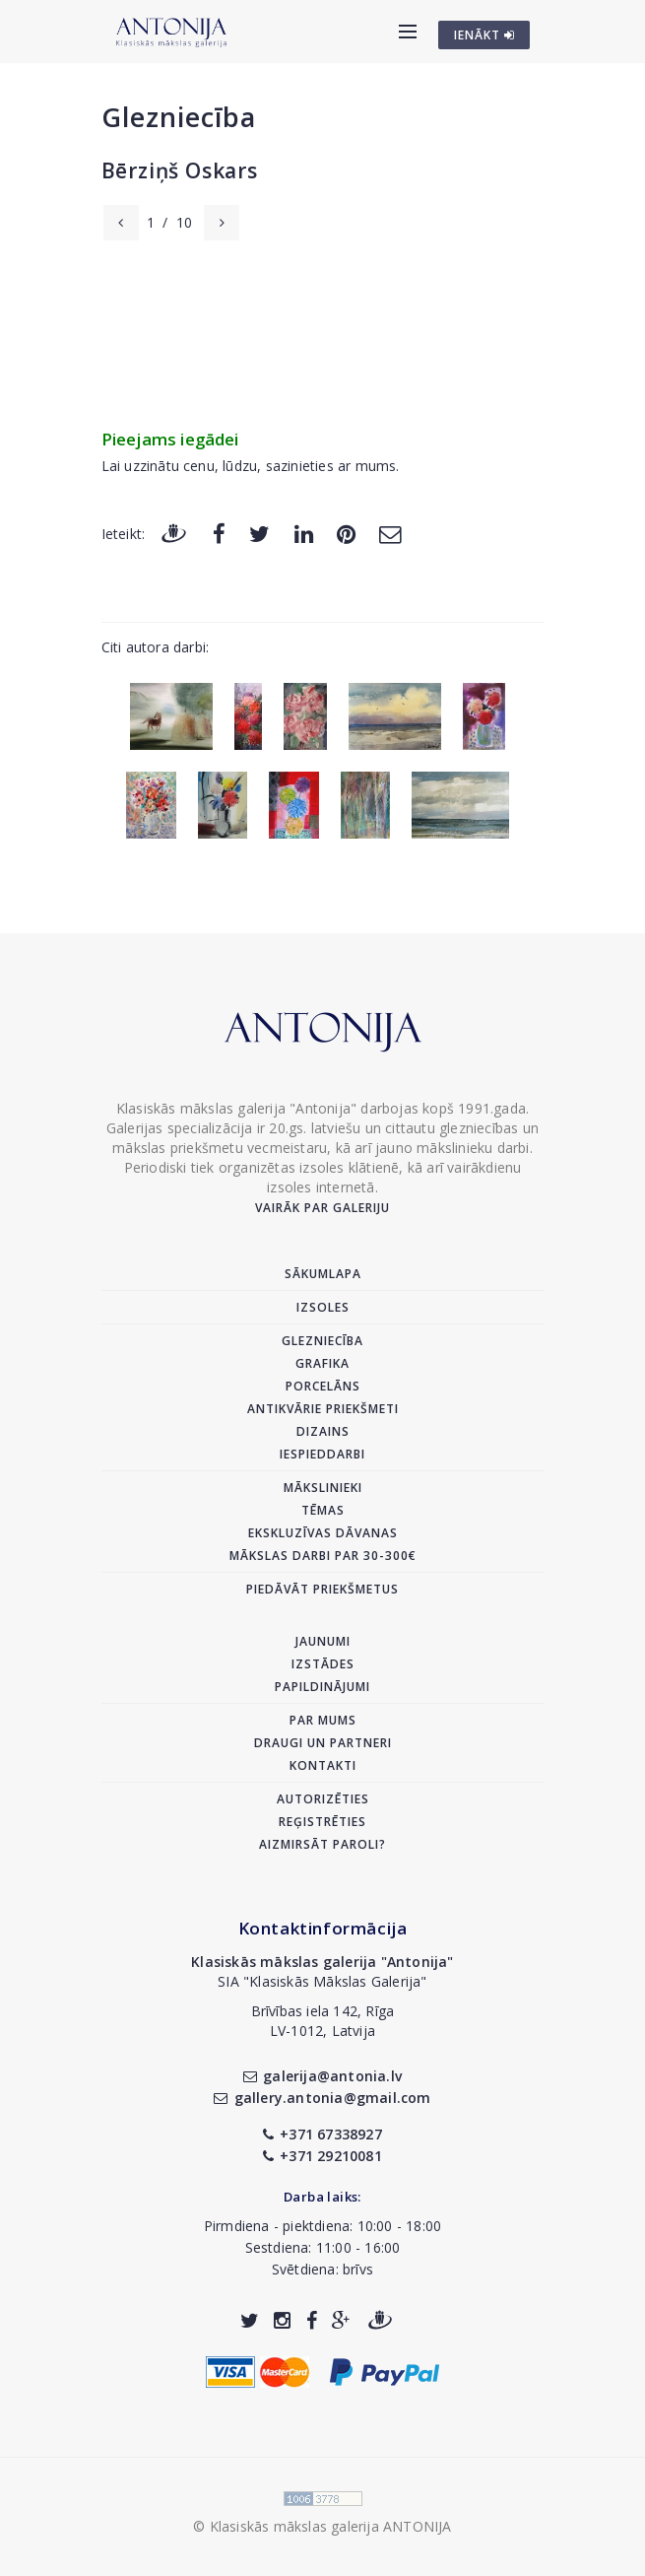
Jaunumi (323, 1641)
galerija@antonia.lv (322, 2076)
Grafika (322, 1363)
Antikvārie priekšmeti (323, 1408)
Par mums (323, 1720)
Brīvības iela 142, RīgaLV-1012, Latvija (323, 2020)
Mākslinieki (323, 1487)
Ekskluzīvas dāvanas (323, 1533)
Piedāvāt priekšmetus (322, 1589)
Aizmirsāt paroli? (322, 1844)
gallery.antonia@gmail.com (322, 2097)
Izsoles (323, 1307)
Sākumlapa (323, 1273)
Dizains (323, 1431)
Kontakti (323, 1765)
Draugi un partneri (323, 1742)
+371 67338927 (322, 2134)
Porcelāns (323, 1386)
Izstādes (323, 1664)
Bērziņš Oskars (179, 170)
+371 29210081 (322, 2155)
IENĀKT (484, 35)
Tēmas (323, 1510)
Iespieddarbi (322, 1454)
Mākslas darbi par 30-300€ (323, 1555)
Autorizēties (323, 1799)
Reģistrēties (322, 1821)
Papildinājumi (322, 1686)
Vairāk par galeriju (322, 1207)
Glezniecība (178, 117)
